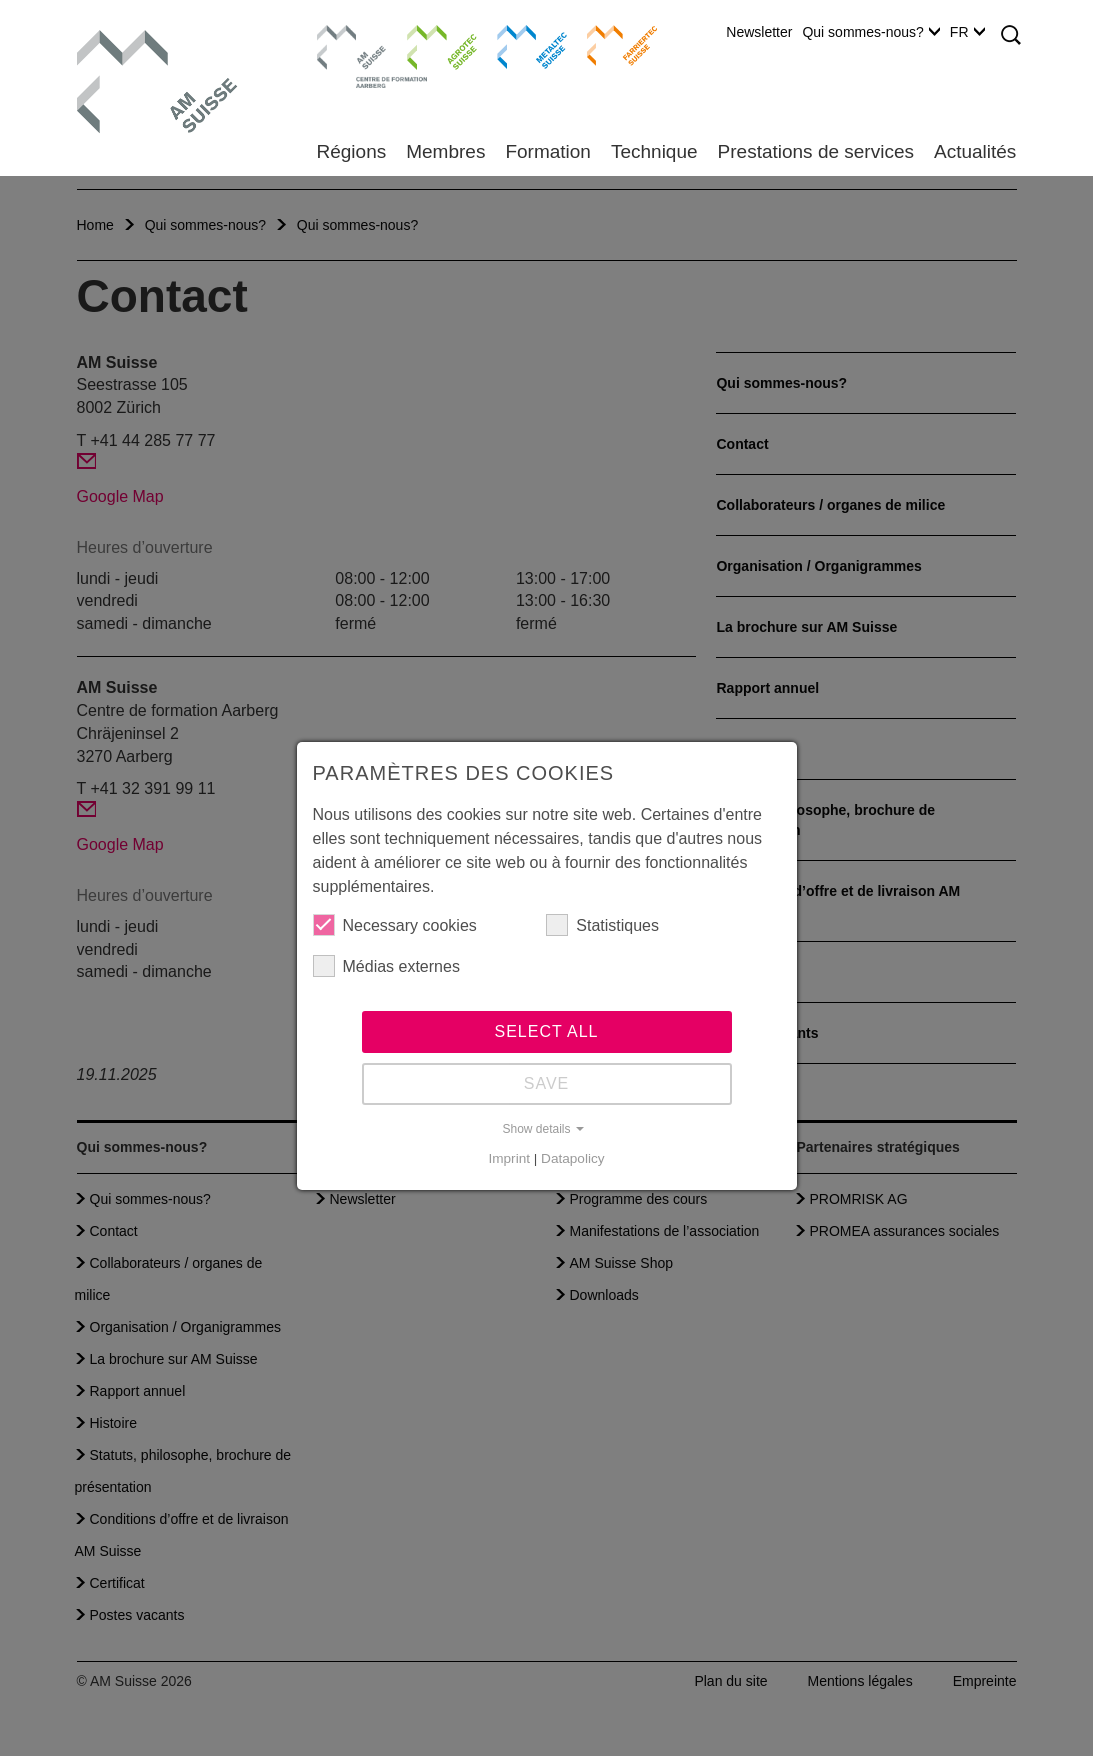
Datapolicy (572, 1158)
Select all (547, 1031)
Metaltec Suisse (519, 45)
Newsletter (759, 32)
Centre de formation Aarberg (343, 55)
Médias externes (386, 966)
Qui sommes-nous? (870, 32)
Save (547, 1083)
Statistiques (602, 925)
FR (967, 32)
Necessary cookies (395, 925)
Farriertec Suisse (612, 45)
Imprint (509, 1158)
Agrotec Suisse (427, 45)
